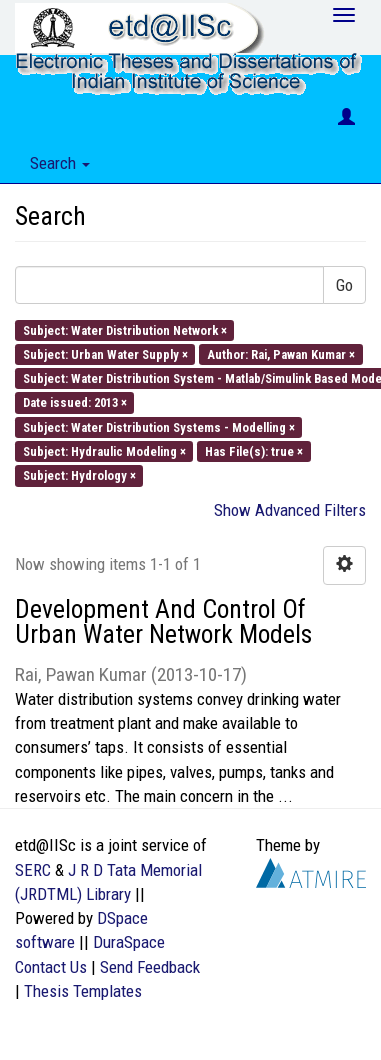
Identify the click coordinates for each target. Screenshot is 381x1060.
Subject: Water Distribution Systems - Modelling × (159, 426)
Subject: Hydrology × (79, 475)
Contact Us (51, 967)
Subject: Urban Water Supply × (105, 353)
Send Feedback (150, 967)
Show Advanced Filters (290, 510)
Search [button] (60, 163)
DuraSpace (129, 942)
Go (344, 285)
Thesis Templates (83, 991)
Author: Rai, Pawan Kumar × (281, 353)
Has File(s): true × (254, 450)
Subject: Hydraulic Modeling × (104, 450)
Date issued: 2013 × (75, 402)
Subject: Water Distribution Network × (125, 329)
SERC (33, 870)
